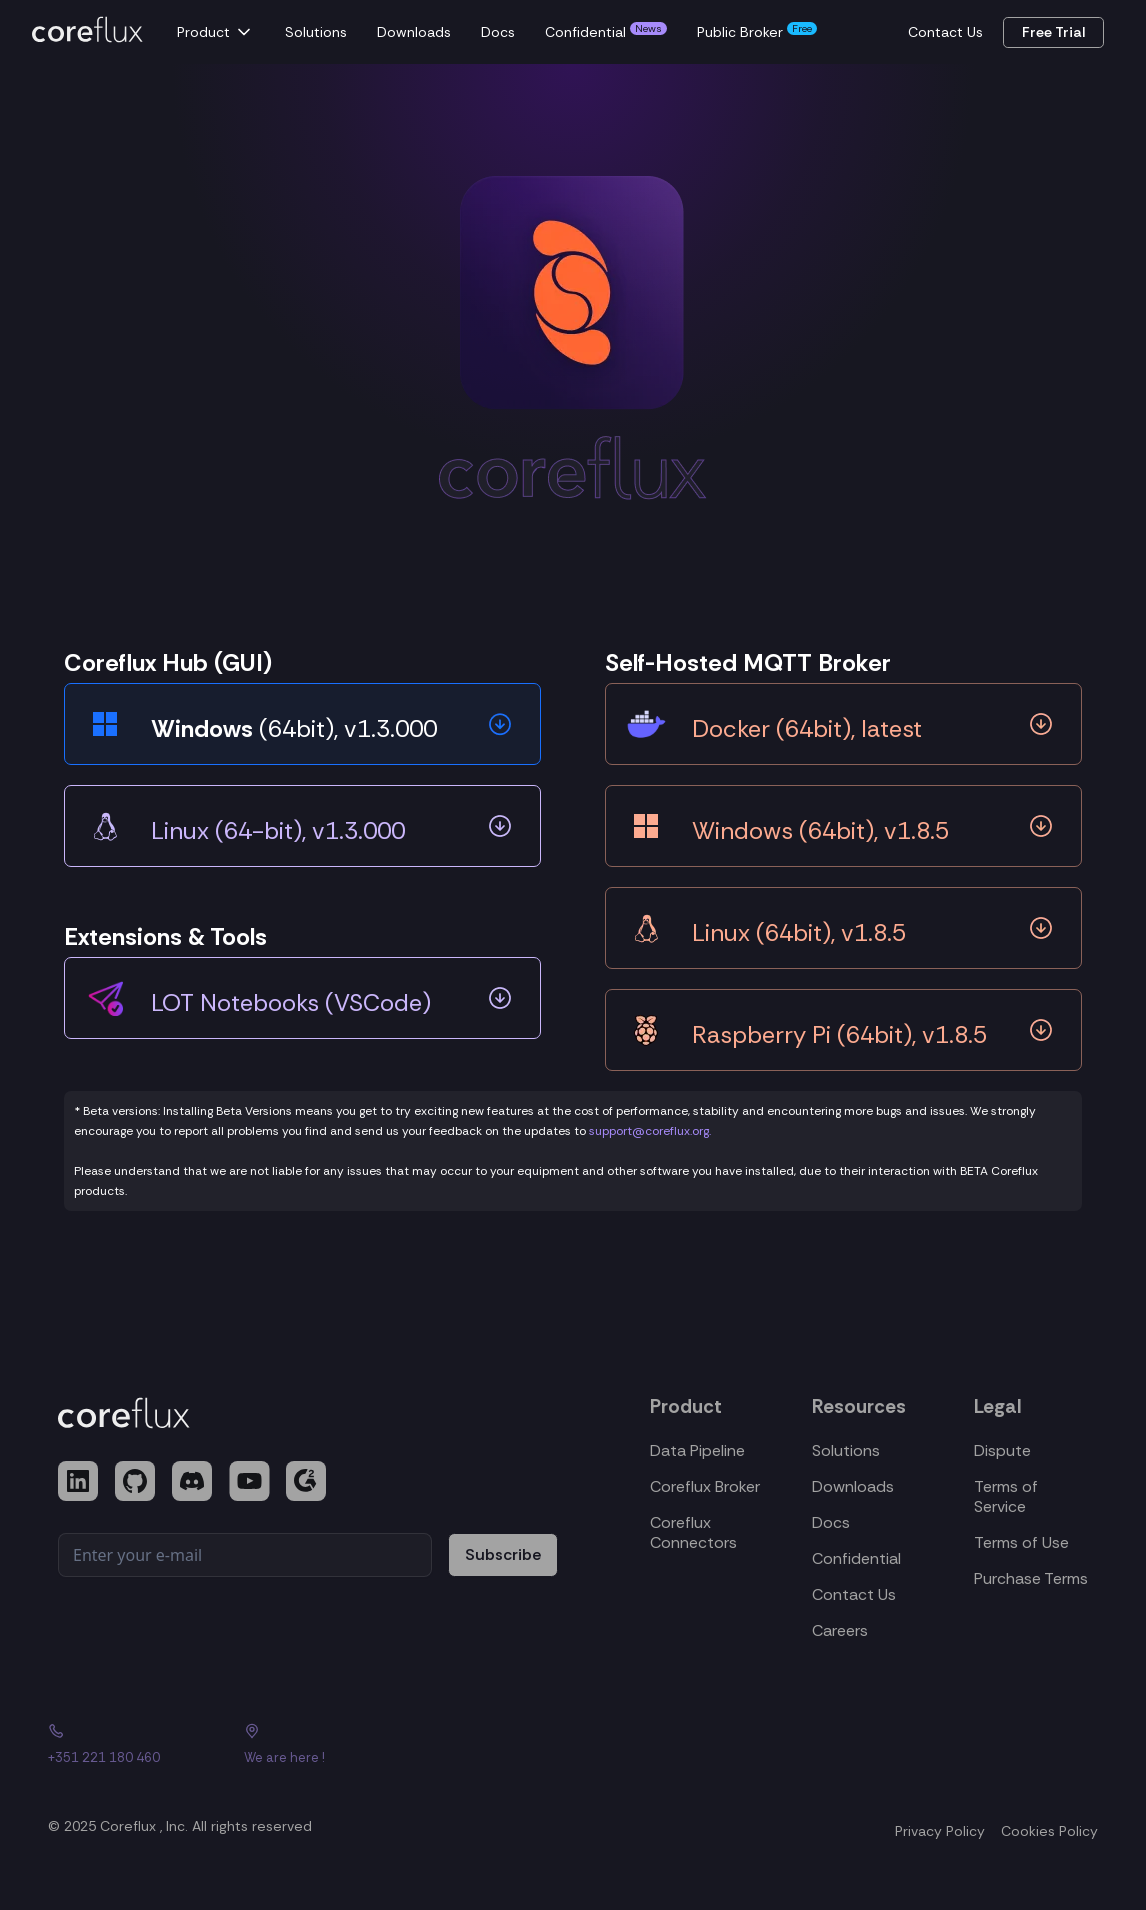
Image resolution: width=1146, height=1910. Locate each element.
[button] (218, 32)
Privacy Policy (940, 1831)
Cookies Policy (1049, 1831)
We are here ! (284, 1757)
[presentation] (210, 1632)
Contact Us (945, 32)
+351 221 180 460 (104, 1757)
